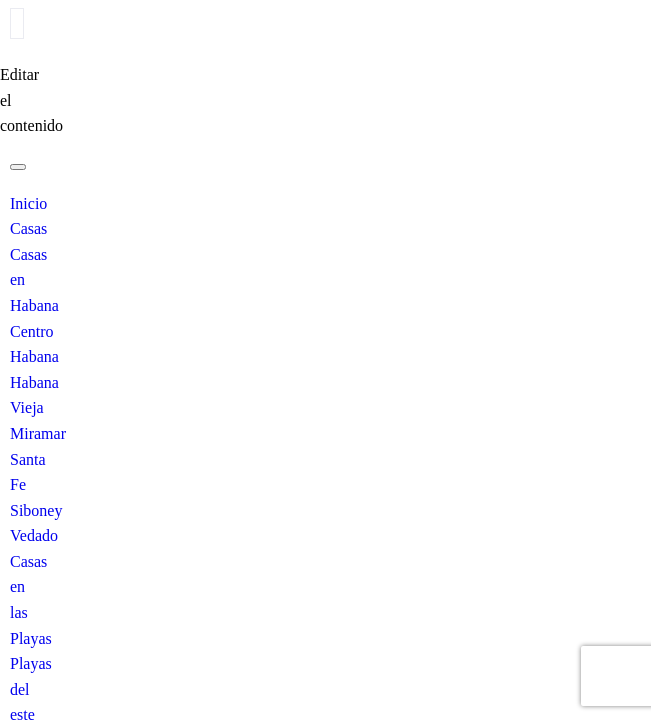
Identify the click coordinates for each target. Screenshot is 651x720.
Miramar (38, 433)
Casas (28, 228)
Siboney (36, 510)
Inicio (28, 203)
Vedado (34, 535)
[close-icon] (7, 50)
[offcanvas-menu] (17, 23)
